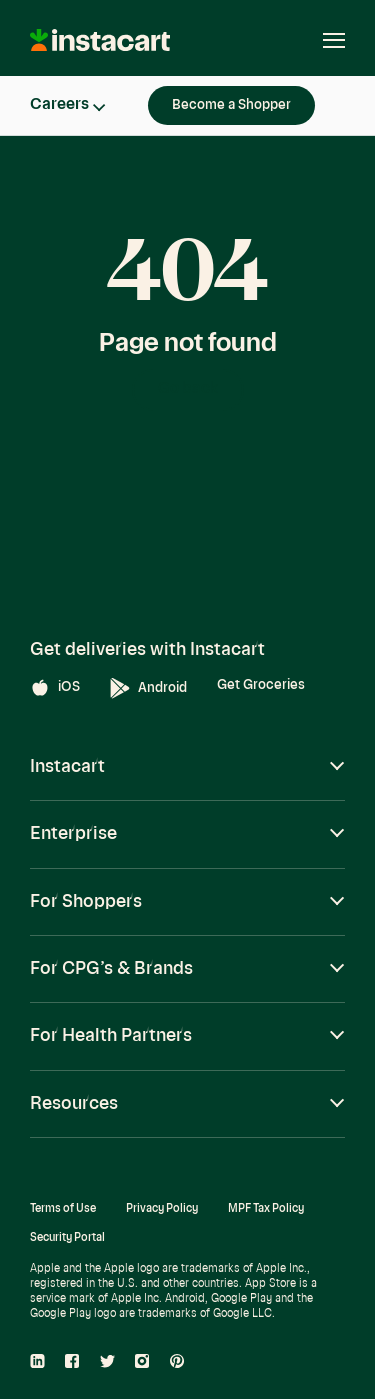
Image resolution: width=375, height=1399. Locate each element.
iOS (55, 687)
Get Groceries (261, 685)
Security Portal (67, 1238)
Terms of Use (63, 1209)
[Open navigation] (324, 40)
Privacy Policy (162, 1209)
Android (148, 688)
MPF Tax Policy (266, 1209)
